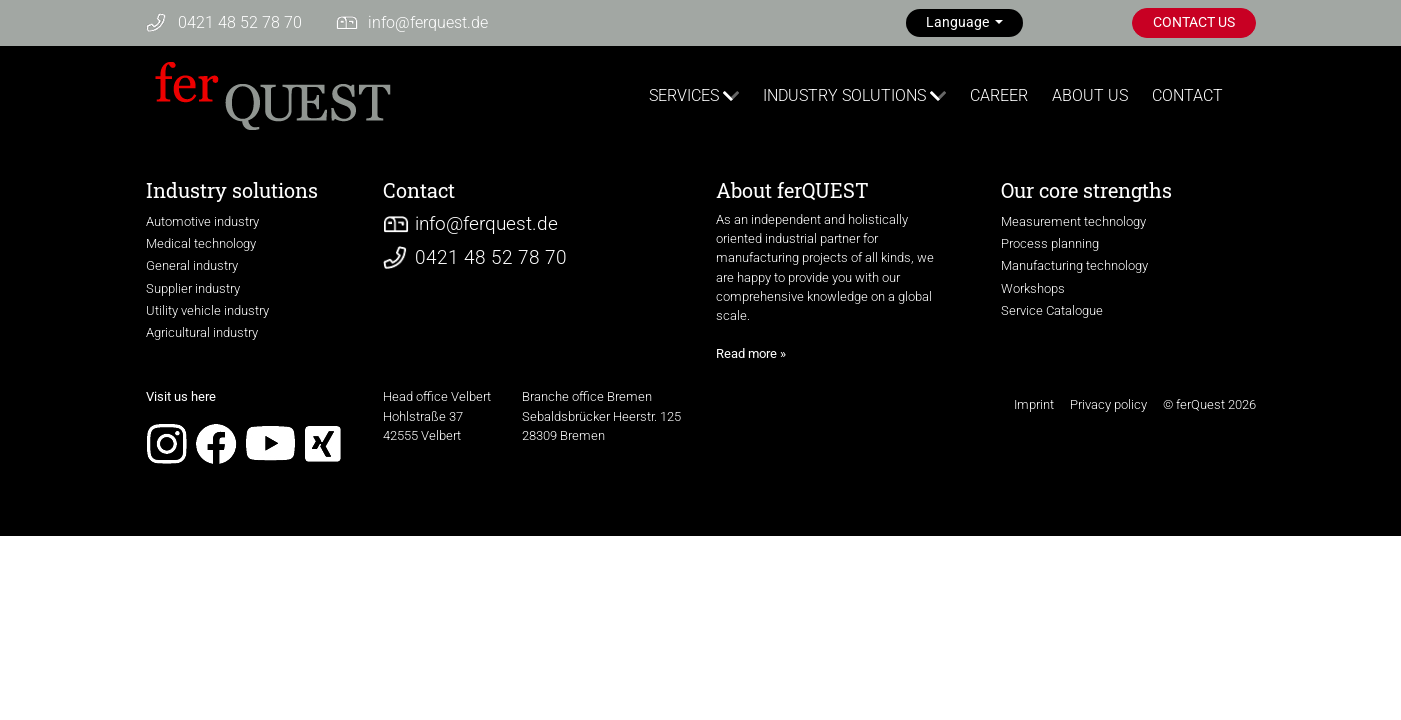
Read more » (751, 353)
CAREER (999, 95)
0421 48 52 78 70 (240, 22)
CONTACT (1187, 95)
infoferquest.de (428, 22)
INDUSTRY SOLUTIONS (844, 95)
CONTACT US (1194, 22)
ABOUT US (1090, 95)
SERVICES (684, 95)
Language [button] (959, 22)
